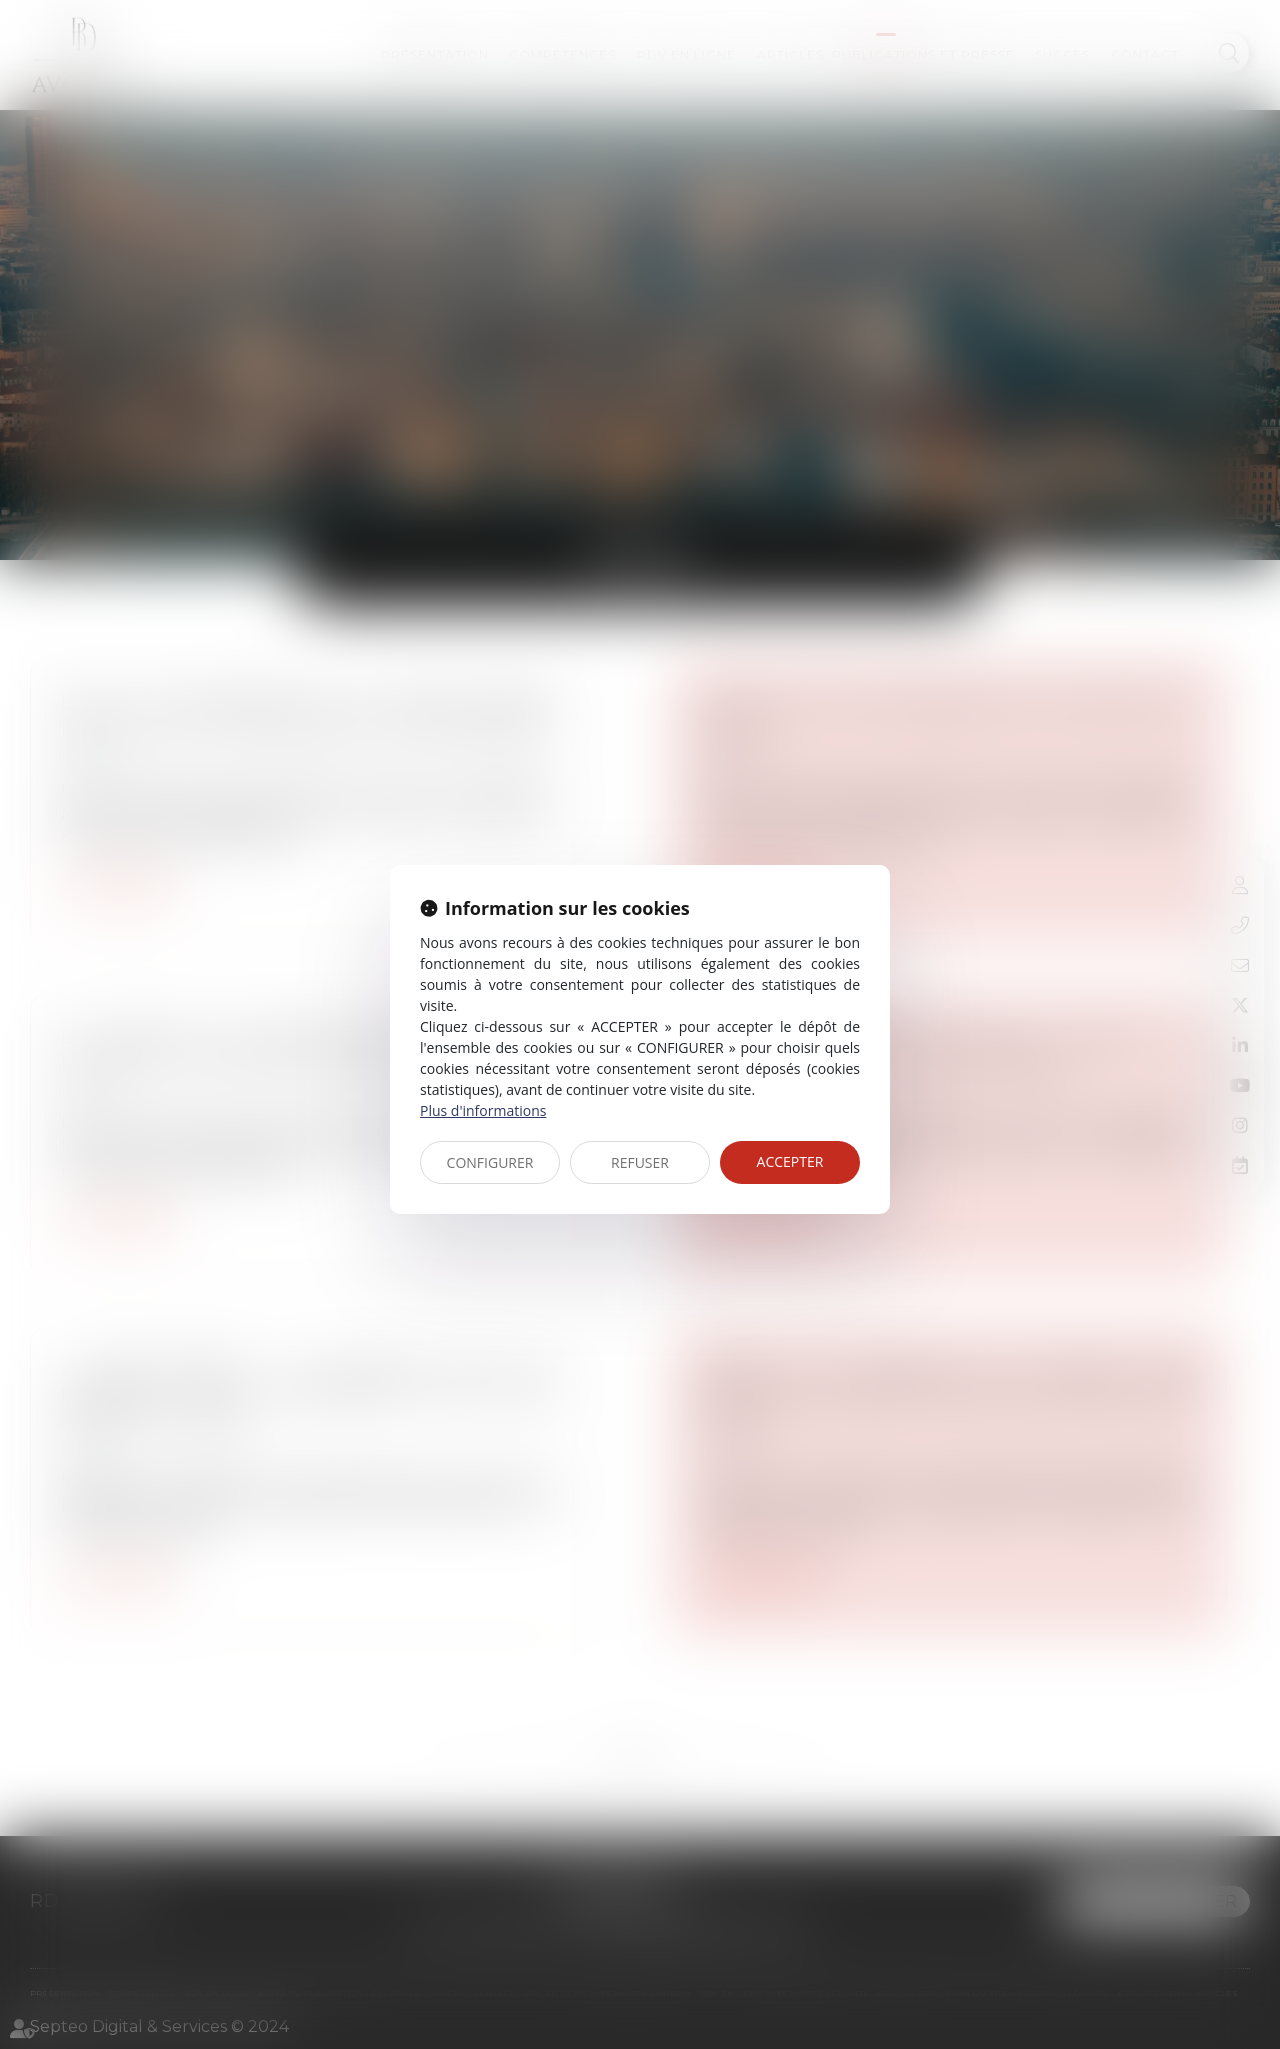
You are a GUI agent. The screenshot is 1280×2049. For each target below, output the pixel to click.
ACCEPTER (790, 1161)
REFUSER (640, 1162)
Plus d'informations (483, 1110)
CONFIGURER (490, 1162)
